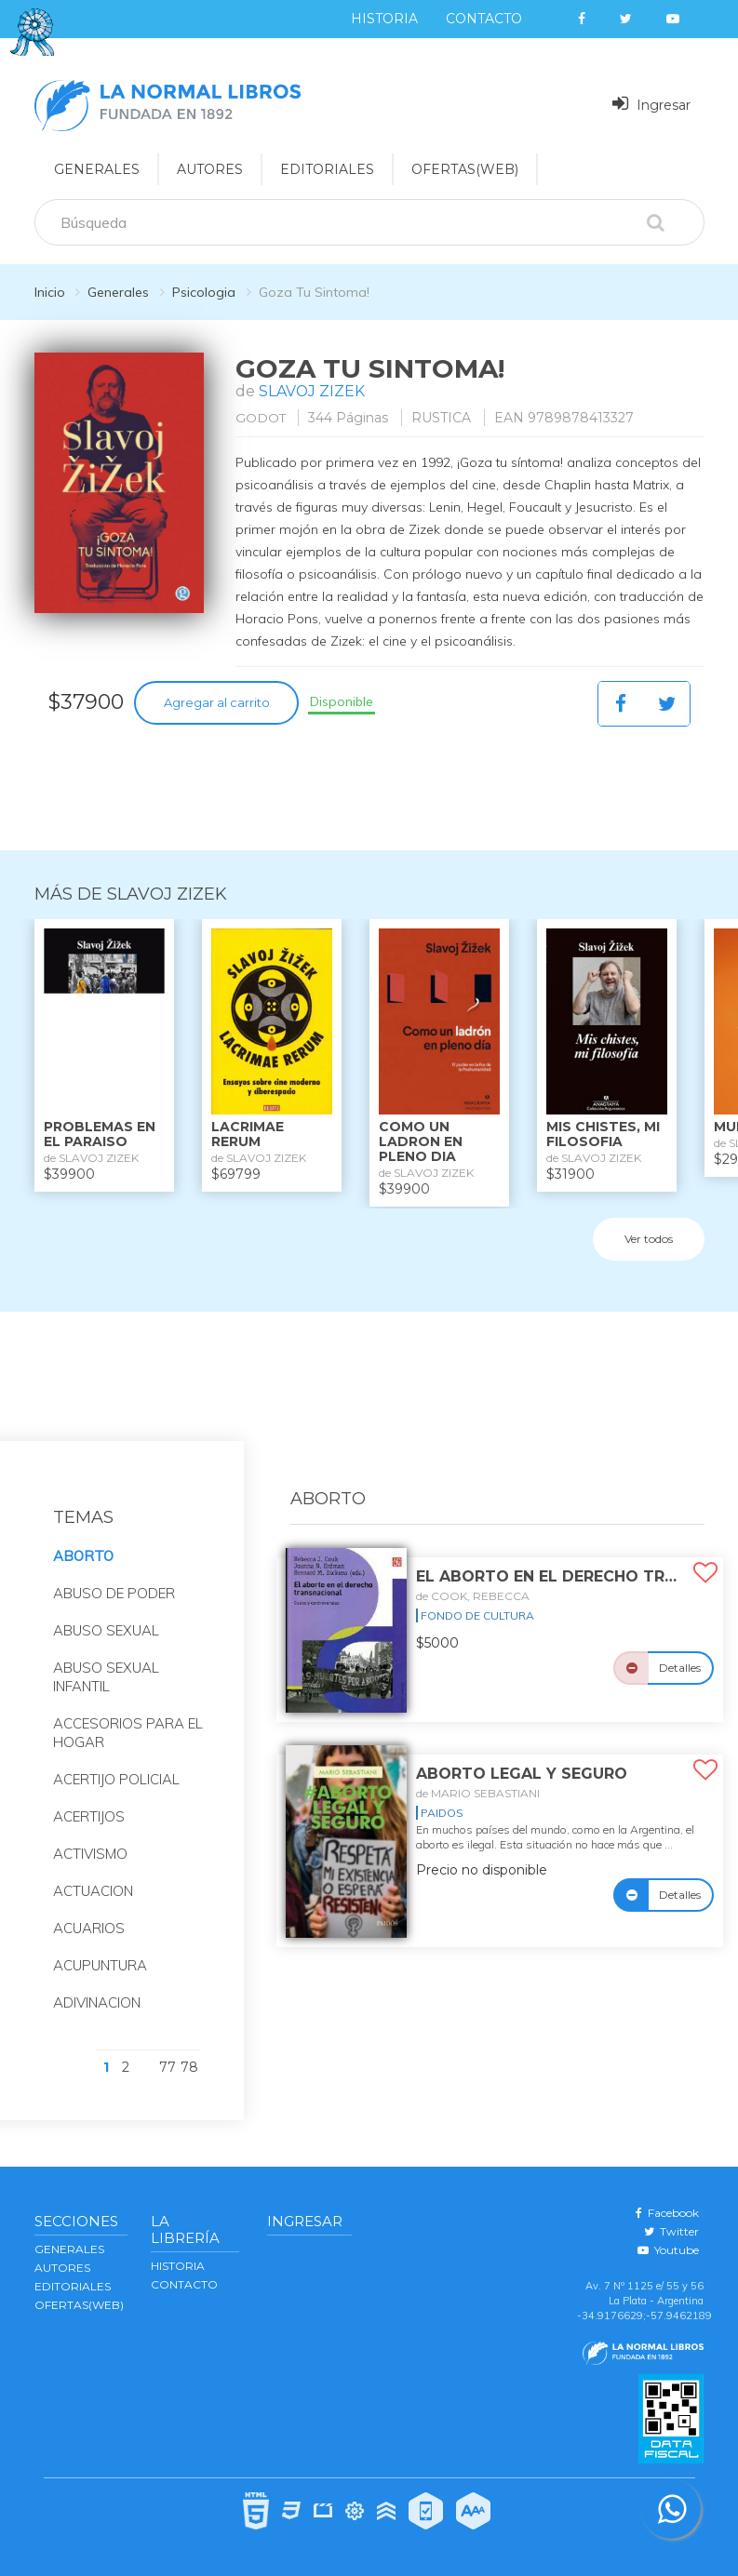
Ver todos (648, 1239)
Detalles (680, 1668)
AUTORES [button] (210, 169)
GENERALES (69, 2249)
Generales (118, 292)
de (473, 1596)
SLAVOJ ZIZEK (312, 391)
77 (167, 2067)
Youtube (668, 2250)
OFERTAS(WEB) (464, 169)
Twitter (671, 2231)
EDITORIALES (72, 2286)
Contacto (484, 18)
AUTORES (62, 2268)
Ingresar (651, 103)
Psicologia (203, 292)
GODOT (261, 417)
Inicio (49, 292)
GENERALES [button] (97, 169)
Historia (384, 18)
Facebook (667, 2213)
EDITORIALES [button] (327, 169)
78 (189, 2067)
